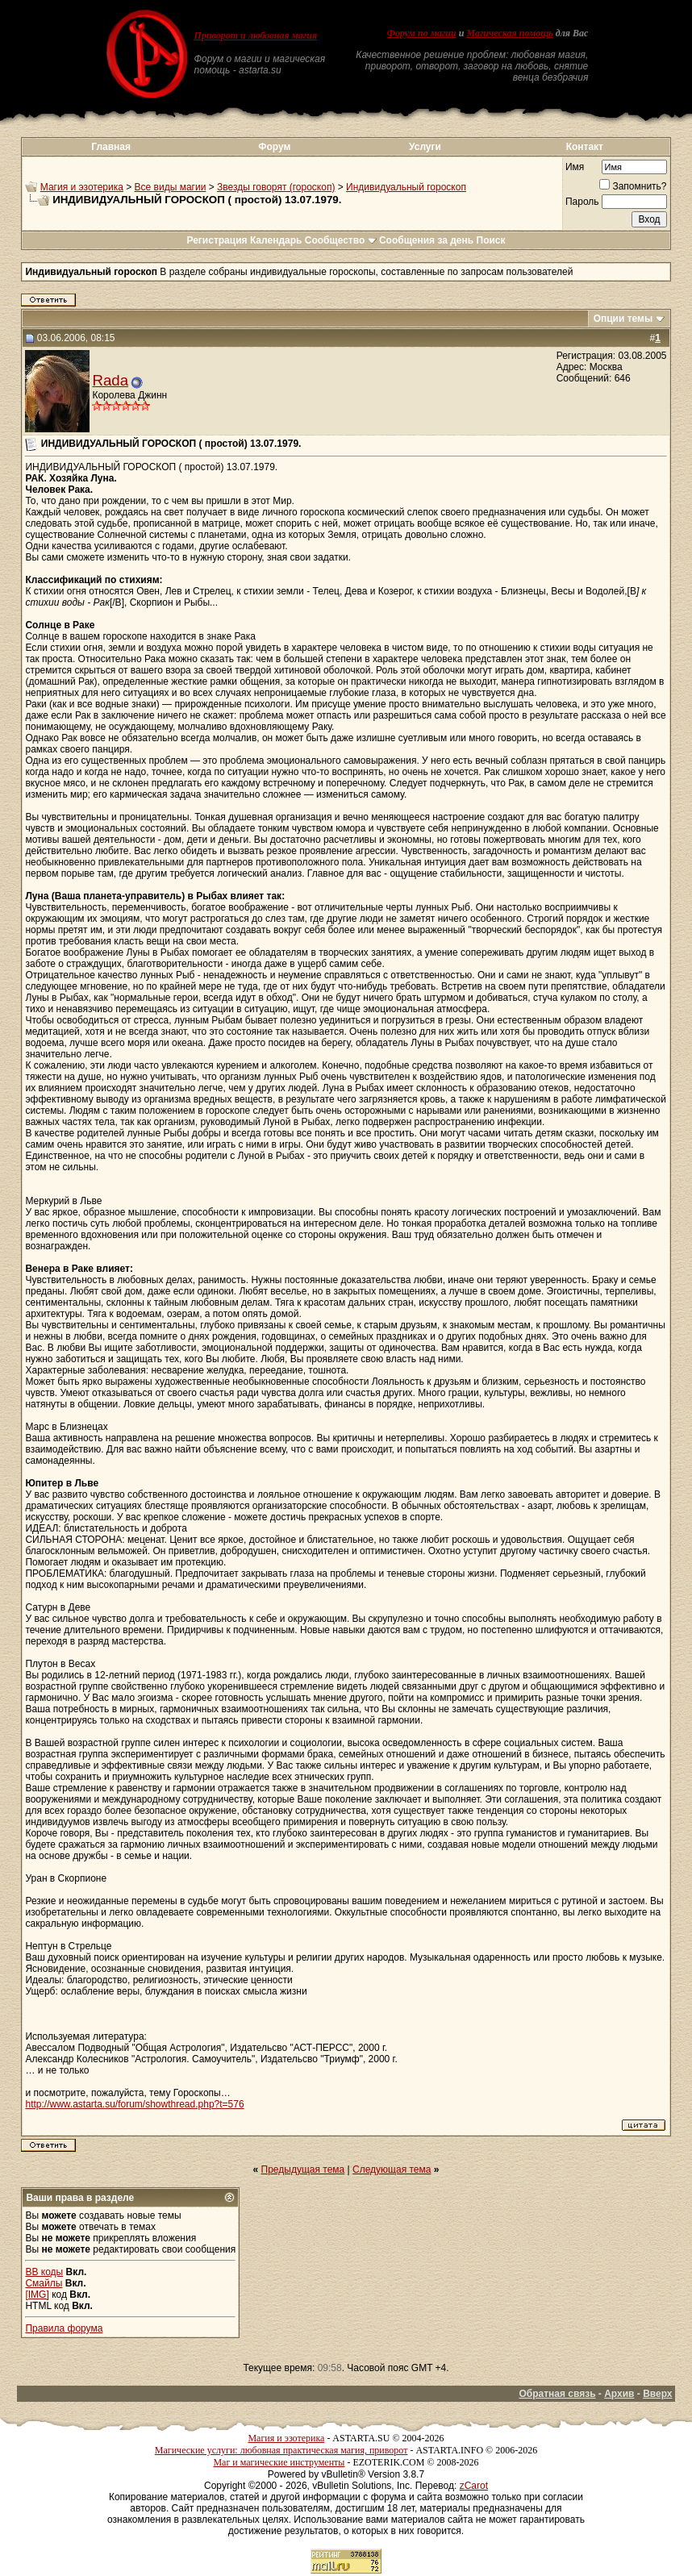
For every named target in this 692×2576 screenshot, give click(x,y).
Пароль (582, 201)
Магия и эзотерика (81, 187)
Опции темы (623, 318)
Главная (111, 146)
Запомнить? (632, 186)
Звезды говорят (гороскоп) (276, 187)
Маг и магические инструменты (278, 2462)
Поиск (491, 240)
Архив (619, 2393)
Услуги (425, 146)
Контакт (584, 146)
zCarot (474, 2485)
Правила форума (63, 2328)
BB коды (44, 2272)
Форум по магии (421, 33)
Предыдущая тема (303, 2169)
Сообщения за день (426, 240)
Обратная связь (557, 2393)
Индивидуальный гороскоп (406, 187)
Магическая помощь (509, 33)
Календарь (276, 240)
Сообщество (341, 240)
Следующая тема (391, 2169)
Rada (110, 380)
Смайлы (43, 2283)
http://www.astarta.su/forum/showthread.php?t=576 (134, 2104)
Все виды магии (170, 187)
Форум (274, 146)
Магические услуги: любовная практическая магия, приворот (281, 2450)
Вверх (657, 2393)
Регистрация (216, 240)
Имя (574, 167)
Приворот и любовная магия (256, 35)
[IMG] (36, 2294)
